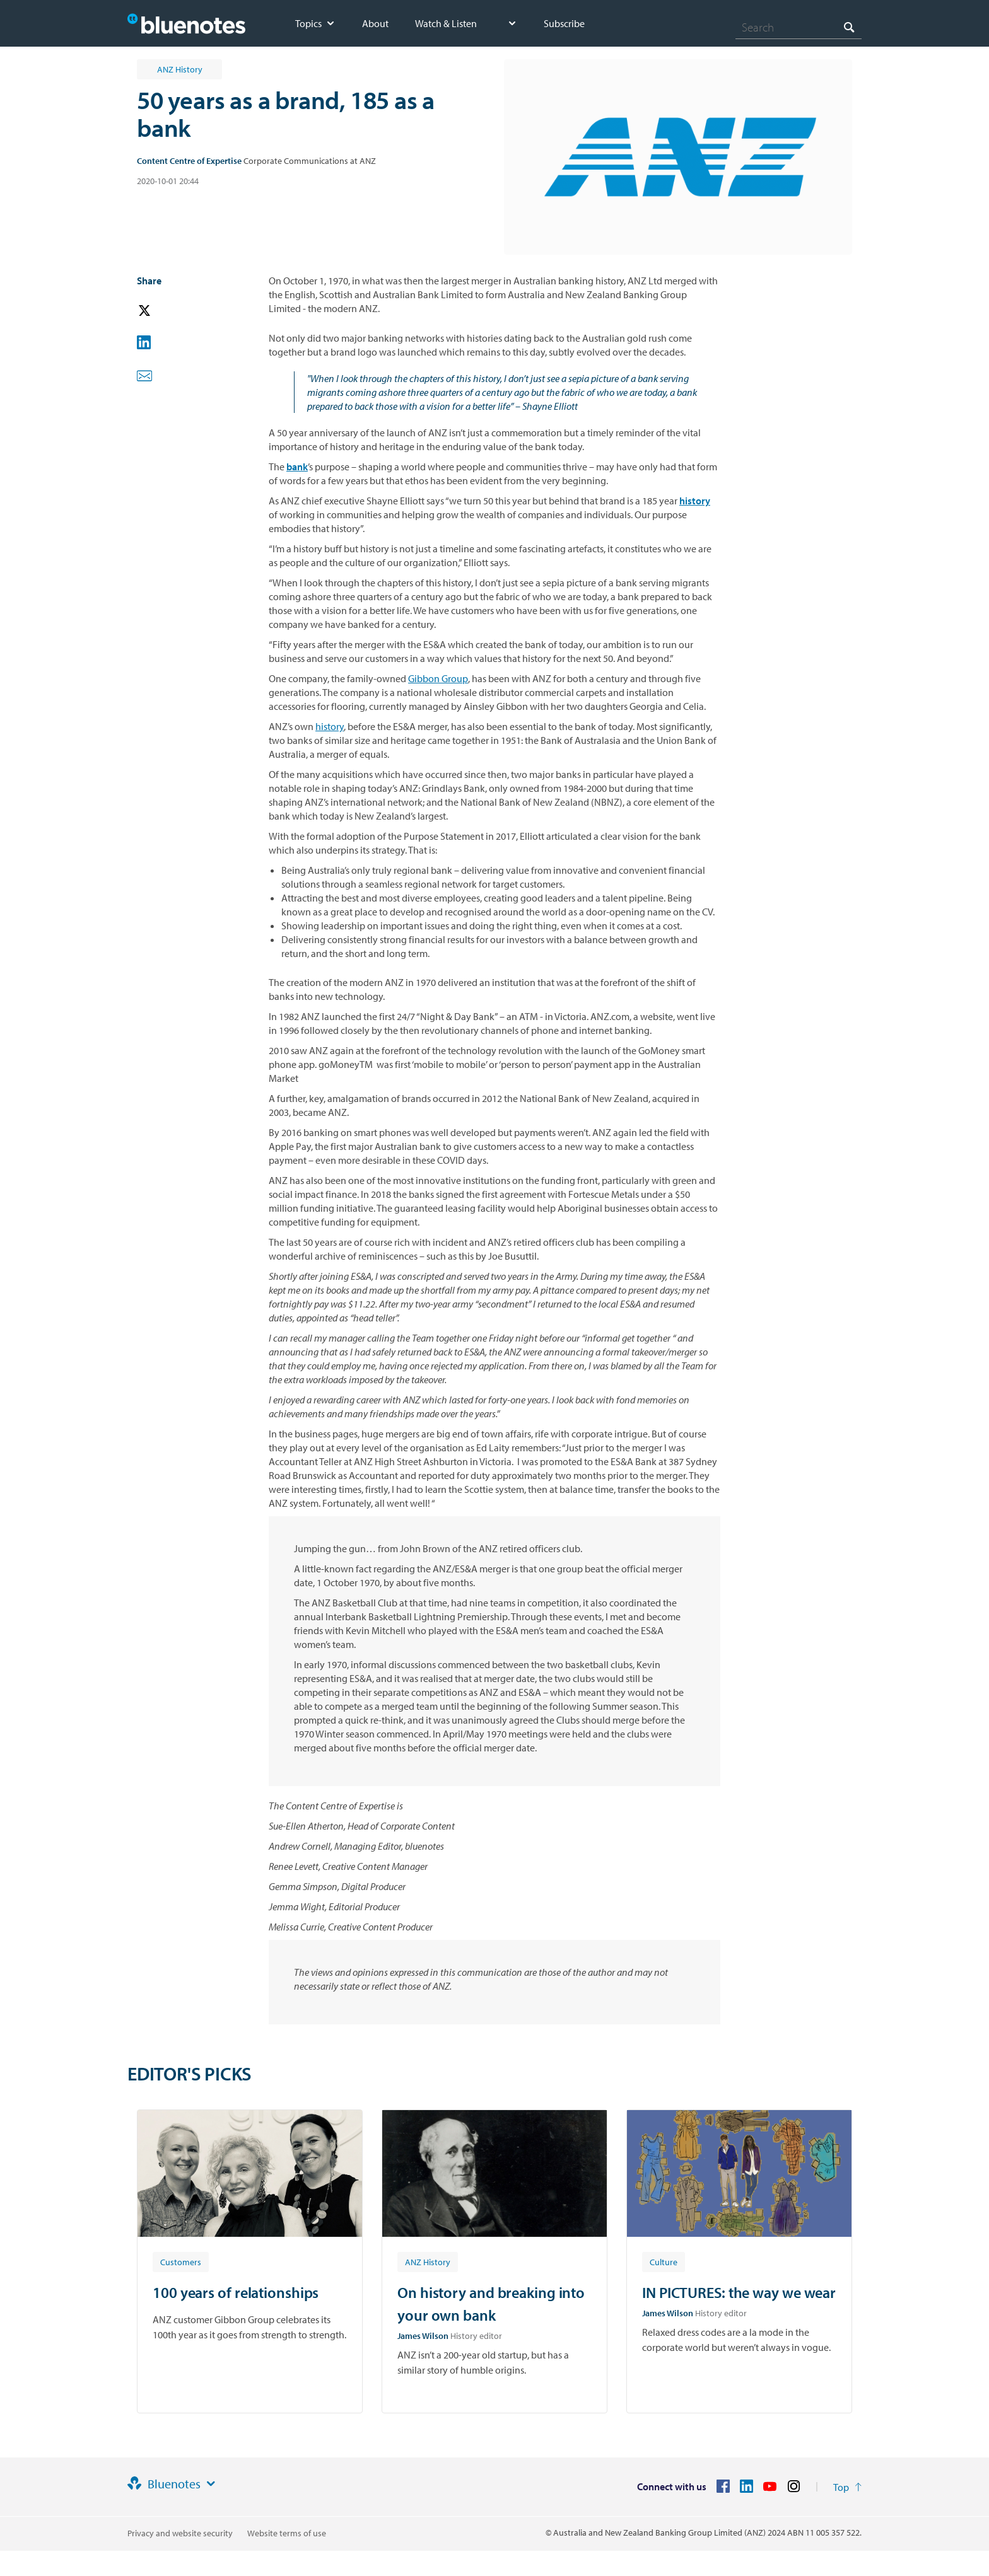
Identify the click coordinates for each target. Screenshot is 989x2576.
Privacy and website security (180, 2533)
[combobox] (798, 27)
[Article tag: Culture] (663, 2261)
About (375, 23)
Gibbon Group (438, 678)
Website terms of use (286, 2533)
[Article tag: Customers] (181, 2261)
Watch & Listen (446, 23)
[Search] (798, 27)
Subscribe (564, 23)
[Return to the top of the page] (847, 2487)
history (329, 726)
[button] (162, 311)
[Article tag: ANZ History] (427, 2261)
